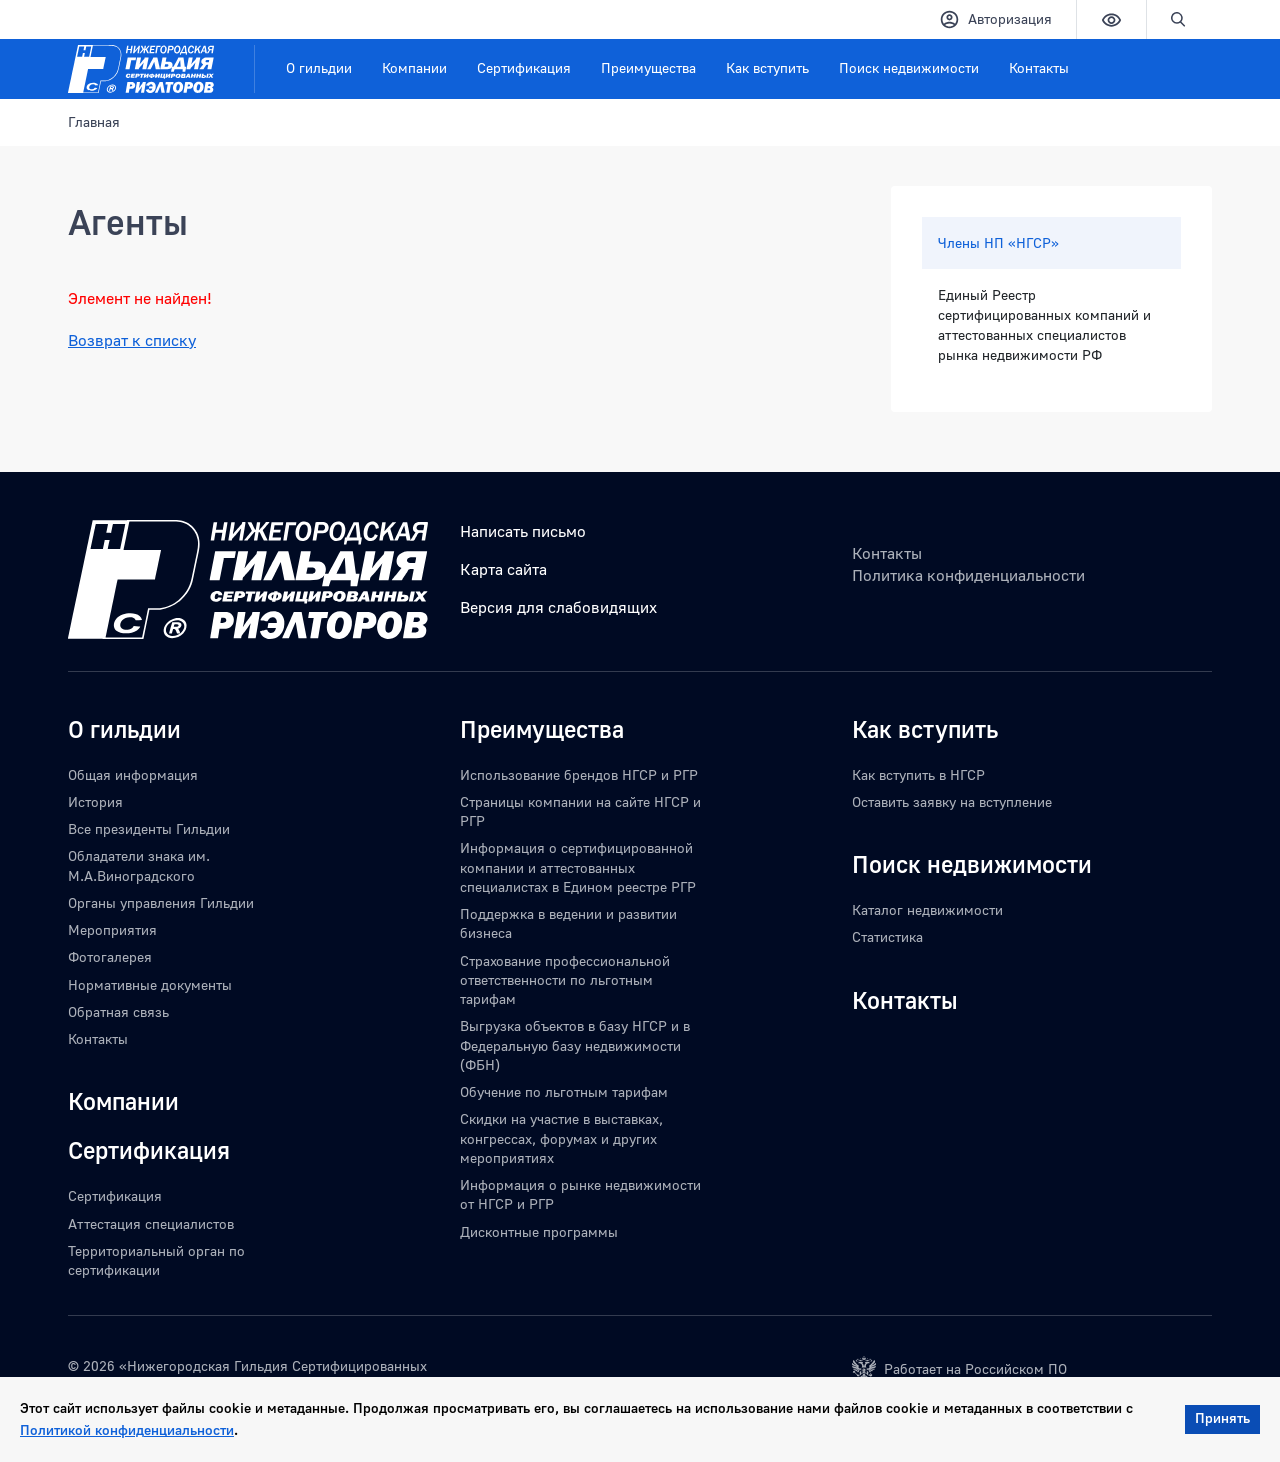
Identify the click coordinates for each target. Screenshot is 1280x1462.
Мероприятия (112, 929)
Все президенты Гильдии (149, 828)
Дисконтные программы (539, 1231)
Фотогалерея (110, 956)
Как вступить (767, 67)
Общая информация (133, 774)
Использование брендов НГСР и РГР (579, 774)
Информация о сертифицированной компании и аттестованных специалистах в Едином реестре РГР (578, 867)
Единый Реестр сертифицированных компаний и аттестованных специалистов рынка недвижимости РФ (1044, 324)
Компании (414, 67)
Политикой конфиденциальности (127, 1429)
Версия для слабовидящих (558, 607)
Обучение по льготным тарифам (564, 1091)
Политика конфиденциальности (968, 575)
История (95, 801)
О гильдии (319, 67)
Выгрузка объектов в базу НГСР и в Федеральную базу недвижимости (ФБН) (575, 1045)
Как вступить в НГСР (918, 774)
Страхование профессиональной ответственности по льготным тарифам (565, 980)
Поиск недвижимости (909, 67)
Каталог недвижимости (927, 909)
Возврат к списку (132, 340)
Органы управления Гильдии (161, 902)
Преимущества (648, 67)
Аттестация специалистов (151, 1223)
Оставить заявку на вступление (952, 801)
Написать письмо (523, 531)
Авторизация (995, 19)
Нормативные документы (150, 984)
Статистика (887, 936)
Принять (1222, 1417)
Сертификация (524, 67)
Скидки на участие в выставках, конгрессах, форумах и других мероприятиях (561, 1138)
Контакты (1039, 67)
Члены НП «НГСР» (998, 242)
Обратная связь (118, 1011)
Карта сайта (503, 569)
